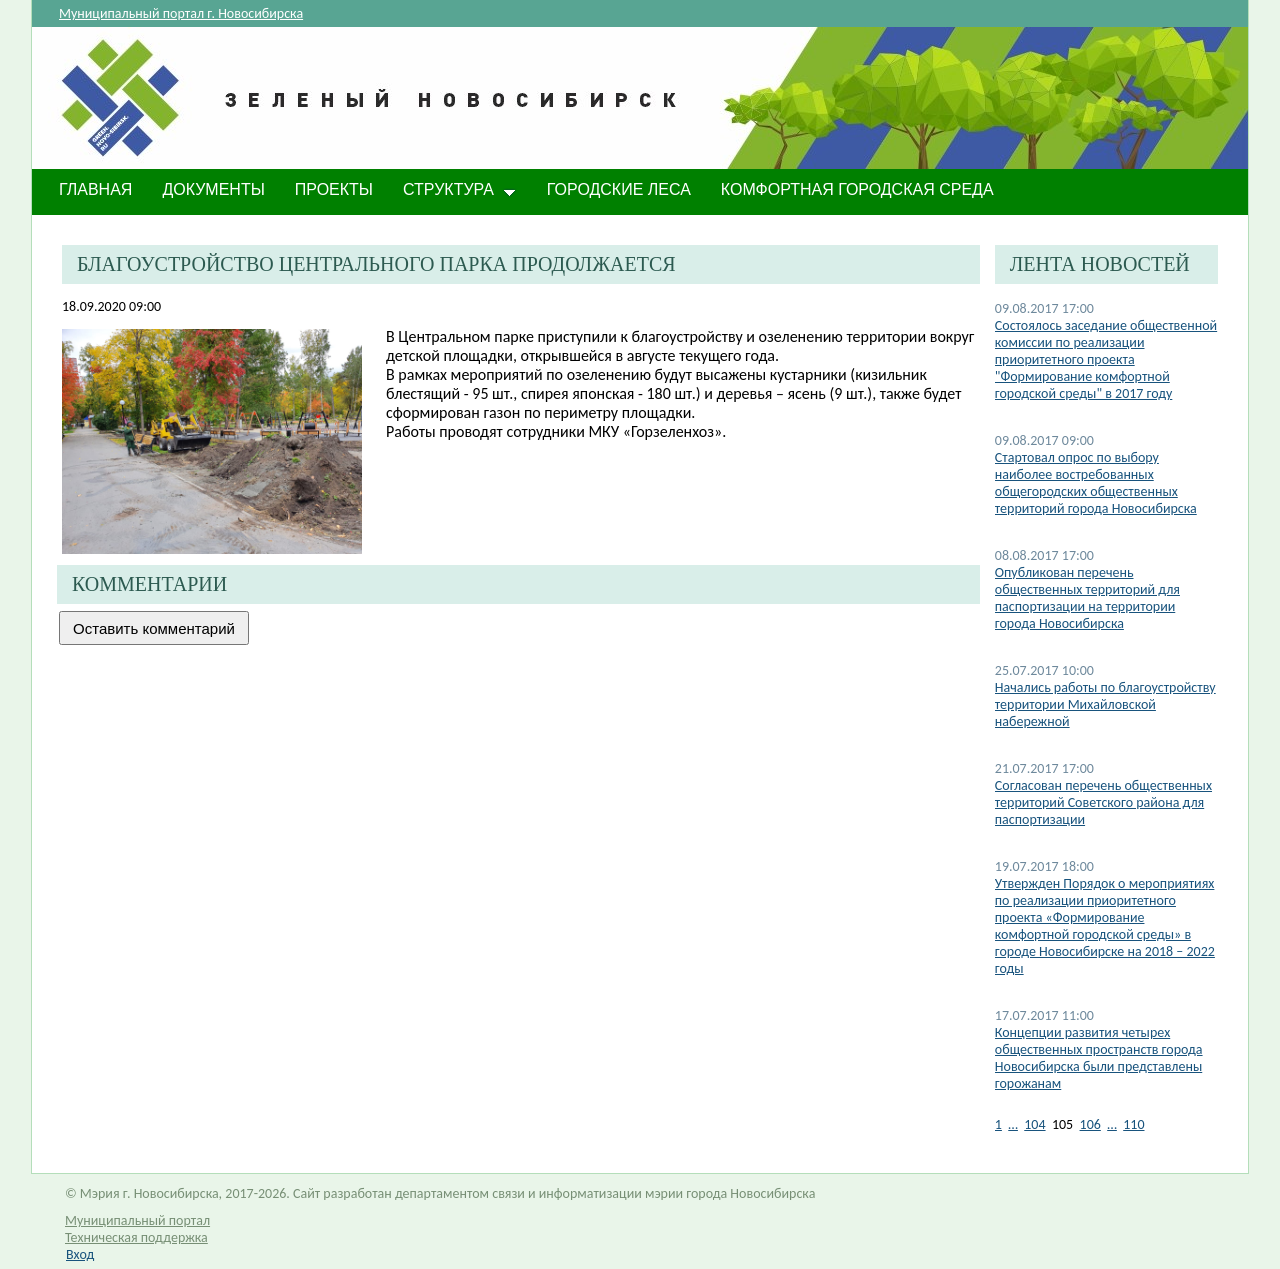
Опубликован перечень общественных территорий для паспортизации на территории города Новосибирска (1087, 598)
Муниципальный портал (137, 1220)
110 (1133, 1124)
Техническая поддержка (136, 1237)
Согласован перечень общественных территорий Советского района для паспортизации (1103, 802)
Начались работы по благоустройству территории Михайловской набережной (1105, 704)
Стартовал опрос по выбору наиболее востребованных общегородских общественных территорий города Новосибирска (1096, 483)
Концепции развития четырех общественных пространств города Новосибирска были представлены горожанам (1099, 1058)
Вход (80, 1254)
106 (1090, 1124)
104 (1034, 1124)
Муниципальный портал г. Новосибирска (181, 13)
